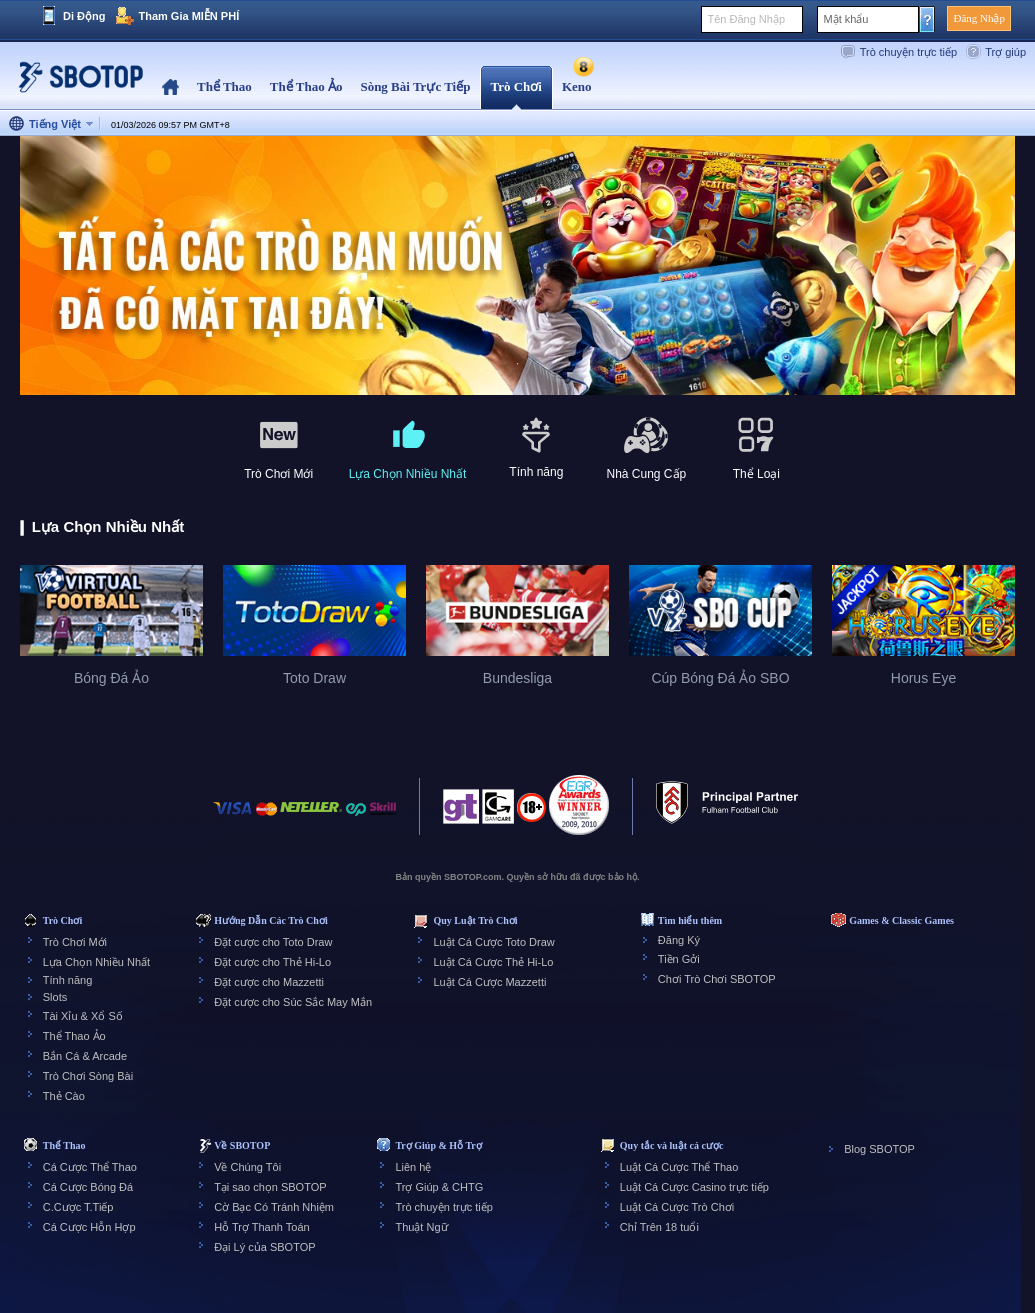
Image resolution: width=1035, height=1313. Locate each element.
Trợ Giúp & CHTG (439, 1187)
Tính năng (68, 980)
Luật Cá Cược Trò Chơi (677, 1207)
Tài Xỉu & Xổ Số (83, 1016)
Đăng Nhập (979, 18)
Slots (55, 997)
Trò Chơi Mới (75, 942)
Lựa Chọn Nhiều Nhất (96, 962)
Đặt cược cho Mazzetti (269, 982)
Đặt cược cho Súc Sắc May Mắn (293, 1002)
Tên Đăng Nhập (746, 19)
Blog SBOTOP (879, 1149)
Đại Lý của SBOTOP (264, 1247)
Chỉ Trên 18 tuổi (659, 1227)
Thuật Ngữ (421, 1227)
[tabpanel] (517, 266)
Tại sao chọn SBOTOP (270, 1187)
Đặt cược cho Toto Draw (273, 942)
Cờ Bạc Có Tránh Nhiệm (274, 1207)
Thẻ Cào (64, 1096)
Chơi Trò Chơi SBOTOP (717, 979)
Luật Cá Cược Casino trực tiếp (694, 1187)
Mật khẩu (845, 19)
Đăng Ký (679, 940)
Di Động (84, 16)
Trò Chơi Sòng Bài (88, 1076)
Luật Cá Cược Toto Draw (493, 942)
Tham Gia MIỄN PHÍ (188, 16)
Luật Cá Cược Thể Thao (679, 1167)
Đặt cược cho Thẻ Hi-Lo (272, 962)
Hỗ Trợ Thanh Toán (262, 1227)
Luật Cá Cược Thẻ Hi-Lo (493, 962)
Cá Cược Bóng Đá (88, 1187)
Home (170, 87)
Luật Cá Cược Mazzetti (489, 982)
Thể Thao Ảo (74, 1036)
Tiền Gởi (679, 959)
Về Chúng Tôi (247, 1167)
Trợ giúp (1005, 52)
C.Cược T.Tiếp (78, 1207)
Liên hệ (413, 1167)
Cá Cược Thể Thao (90, 1167)
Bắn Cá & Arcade (85, 1056)
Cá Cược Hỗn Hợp (89, 1227)
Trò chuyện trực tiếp (908, 52)
